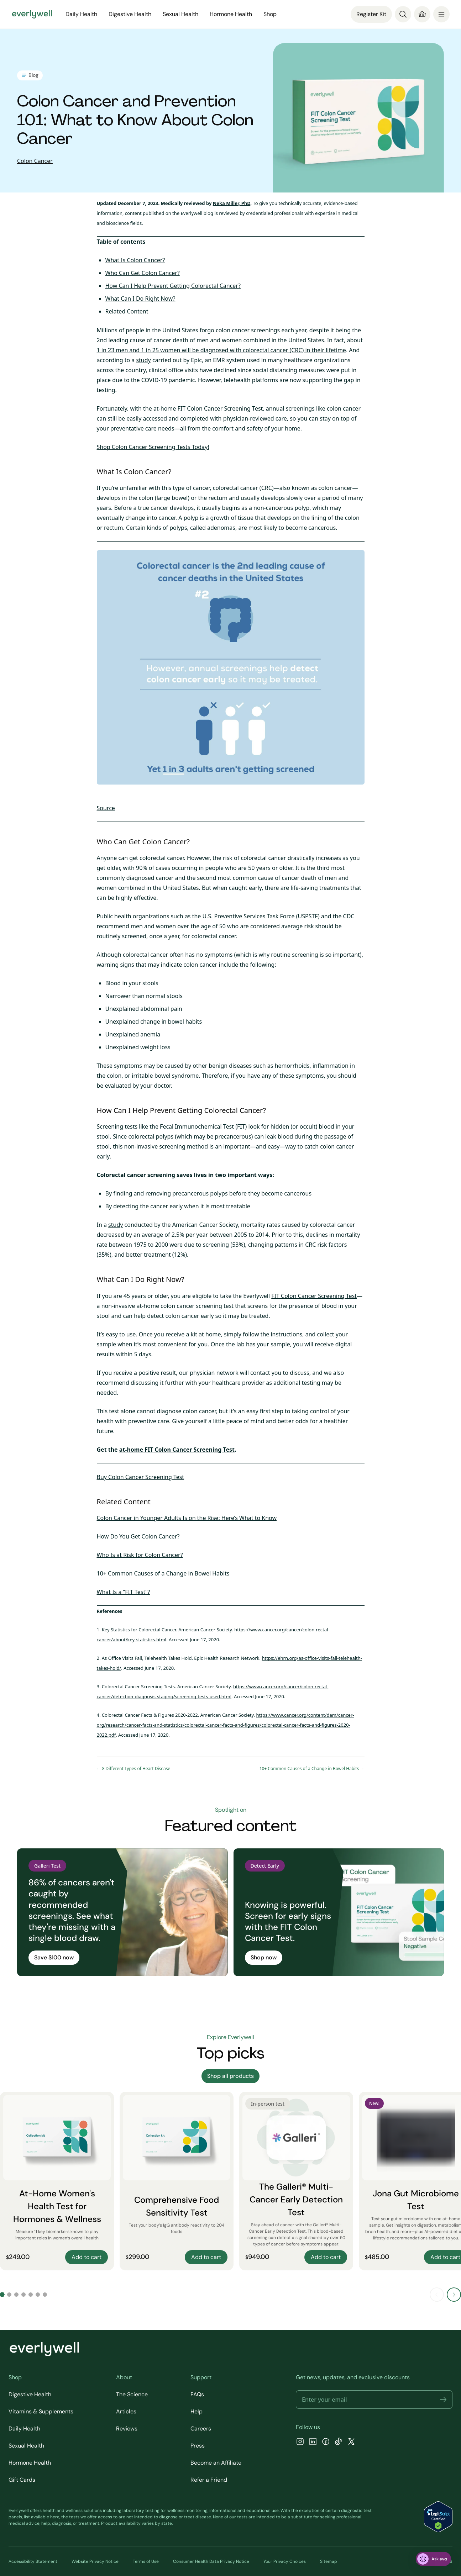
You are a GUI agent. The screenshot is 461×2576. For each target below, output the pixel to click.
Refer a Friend (208, 2479)
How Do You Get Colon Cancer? (138, 1536)
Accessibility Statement (33, 2561)
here (54, 2517)
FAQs (197, 2394)
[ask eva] (433, 2559)
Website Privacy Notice (95, 2561)
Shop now (264, 1957)
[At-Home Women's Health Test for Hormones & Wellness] (57, 2181)
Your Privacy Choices (284, 2561)
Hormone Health (231, 14)
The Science (132, 2394)
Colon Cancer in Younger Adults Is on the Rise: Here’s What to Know (187, 1518)
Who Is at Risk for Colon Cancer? (140, 1555)
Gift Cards (22, 2479)
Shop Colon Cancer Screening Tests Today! (153, 447)
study (143, 360)
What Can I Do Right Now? (140, 298)
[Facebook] (325, 2442)
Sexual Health (180, 14)
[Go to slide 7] (45, 2294)
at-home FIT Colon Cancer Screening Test (177, 1449)
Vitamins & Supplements (41, 2411)
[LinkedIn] (313, 2442)
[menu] (441, 14)
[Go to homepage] (32, 14)
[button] (443, 2399)
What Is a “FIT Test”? (123, 1592)
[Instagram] (300, 2442)
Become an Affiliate (215, 2462)
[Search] (403, 14)
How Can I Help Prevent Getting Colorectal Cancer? (173, 286)
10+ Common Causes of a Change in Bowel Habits (163, 1573)
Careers (200, 2428)
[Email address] (374, 2399)
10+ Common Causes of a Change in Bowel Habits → (312, 1768)
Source (106, 808)
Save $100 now (54, 1957)
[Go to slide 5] (30, 2294)
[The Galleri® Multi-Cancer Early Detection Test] (296, 2181)
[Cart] (422, 14)
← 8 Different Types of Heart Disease (134, 1768)
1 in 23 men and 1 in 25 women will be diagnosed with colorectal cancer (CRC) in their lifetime (221, 350)
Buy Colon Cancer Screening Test (140, 1477)
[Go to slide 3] (16, 2294)
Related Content (126, 311)
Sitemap (328, 2561)
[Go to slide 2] (9, 2294)
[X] (351, 2442)
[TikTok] (338, 2442)
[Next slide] (454, 2294)
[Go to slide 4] (23, 2294)
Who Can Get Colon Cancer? (142, 273)
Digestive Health (130, 14)
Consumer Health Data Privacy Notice (211, 2561)
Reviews (126, 2428)
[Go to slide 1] (2, 2294)
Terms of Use (146, 2561)
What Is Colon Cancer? (135, 260)
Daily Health (81, 14)
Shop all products (230, 2076)
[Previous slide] (437, 2294)
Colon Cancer (35, 161)
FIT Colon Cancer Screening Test (220, 408)
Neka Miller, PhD (232, 203)
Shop (270, 14)
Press (197, 2445)
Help (196, 2411)
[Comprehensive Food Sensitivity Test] (177, 2181)
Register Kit (371, 14)
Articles (126, 2411)
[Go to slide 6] (38, 2294)
